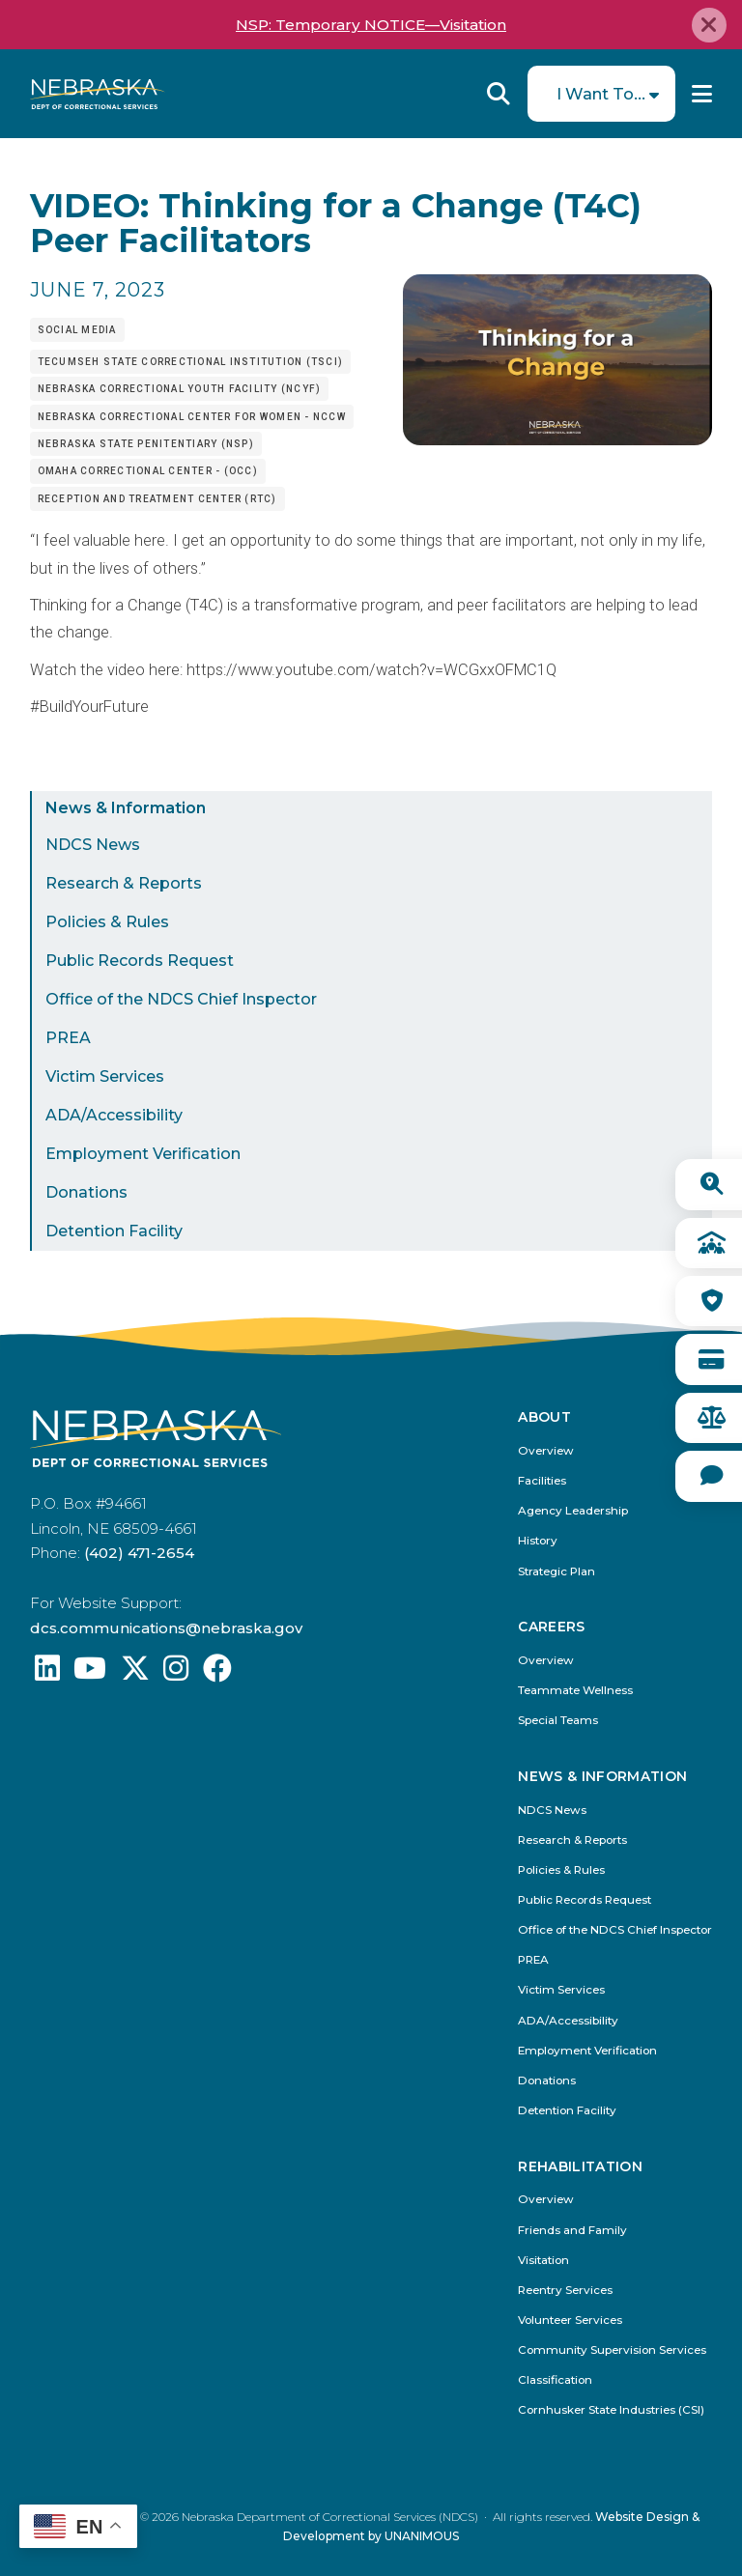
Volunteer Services (570, 2320)
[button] (557, 440)
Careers (551, 1627)
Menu (702, 93)
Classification (555, 2380)
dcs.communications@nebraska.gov (166, 1628)
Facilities (542, 1481)
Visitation (543, 2260)
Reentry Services (565, 2290)
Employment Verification (143, 1154)
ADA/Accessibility (114, 1115)
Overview (546, 1451)
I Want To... (600, 93)
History (537, 1541)
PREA (68, 1038)
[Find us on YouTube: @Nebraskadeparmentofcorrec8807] (89, 1673)
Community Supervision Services (612, 2350)
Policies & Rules (107, 922)
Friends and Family (572, 2230)
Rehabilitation (580, 2167)
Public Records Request (139, 960)
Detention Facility (114, 1231)
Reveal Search (498, 93)
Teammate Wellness (575, 1690)
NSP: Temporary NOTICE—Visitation (371, 24)
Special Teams (558, 1720)
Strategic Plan (556, 1572)
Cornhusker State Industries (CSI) (611, 2410)
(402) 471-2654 (139, 1552)
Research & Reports (123, 883)
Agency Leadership (573, 1511)
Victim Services (104, 1076)
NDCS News (92, 844)
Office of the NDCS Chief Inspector (181, 999)
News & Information (125, 808)
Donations (86, 1192)
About (544, 1417)
